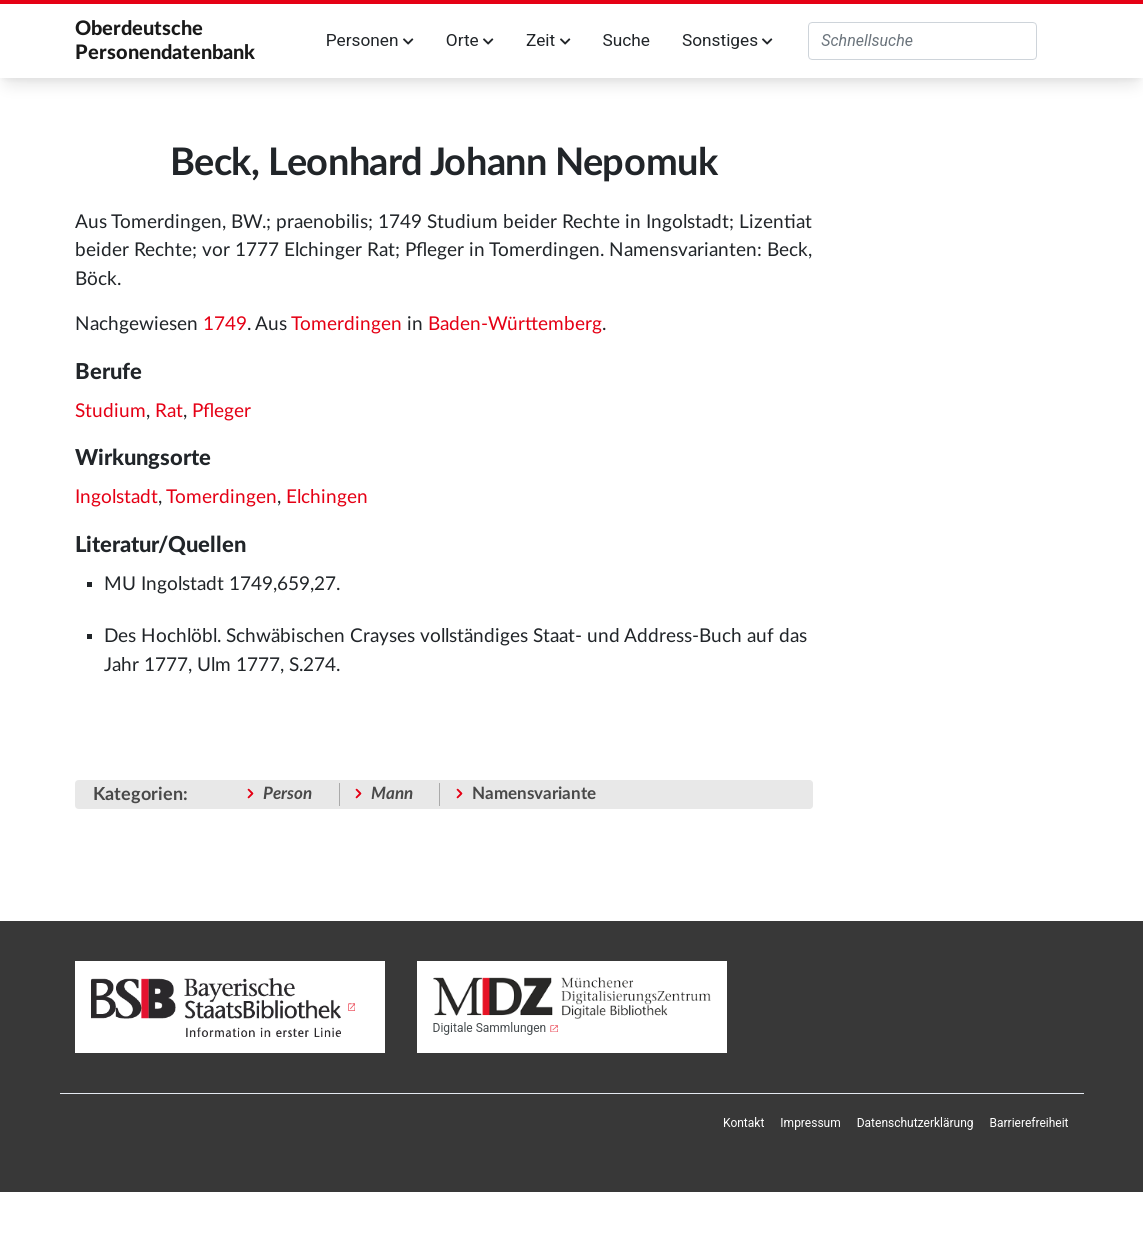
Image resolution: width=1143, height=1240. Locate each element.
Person (287, 793)
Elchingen (327, 497)
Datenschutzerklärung (915, 1123)
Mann (392, 793)
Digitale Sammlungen (490, 1028)
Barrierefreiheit (1029, 1123)
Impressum (810, 1123)
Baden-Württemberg (515, 324)
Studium (110, 411)
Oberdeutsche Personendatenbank (165, 41)
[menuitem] (743, 1123)
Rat (169, 411)
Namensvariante (534, 793)
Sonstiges (727, 40)
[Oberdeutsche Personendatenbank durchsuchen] (922, 41)
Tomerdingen (346, 324)
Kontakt (743, 1123)
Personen (370, 40)
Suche (625, 40)
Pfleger (221, 411)
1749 (225, 324)
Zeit (548, 40)
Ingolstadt (116, 497)
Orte (470, 40)
